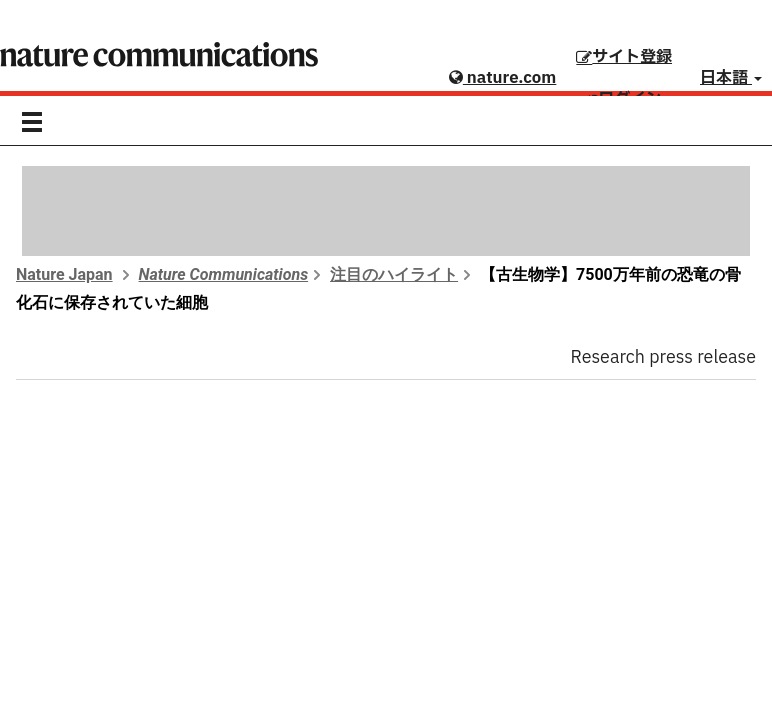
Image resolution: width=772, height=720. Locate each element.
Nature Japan (64, 274)
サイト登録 (624, 57)
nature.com (502, 78)
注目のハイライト (394, 274)
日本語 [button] (731, 78)
